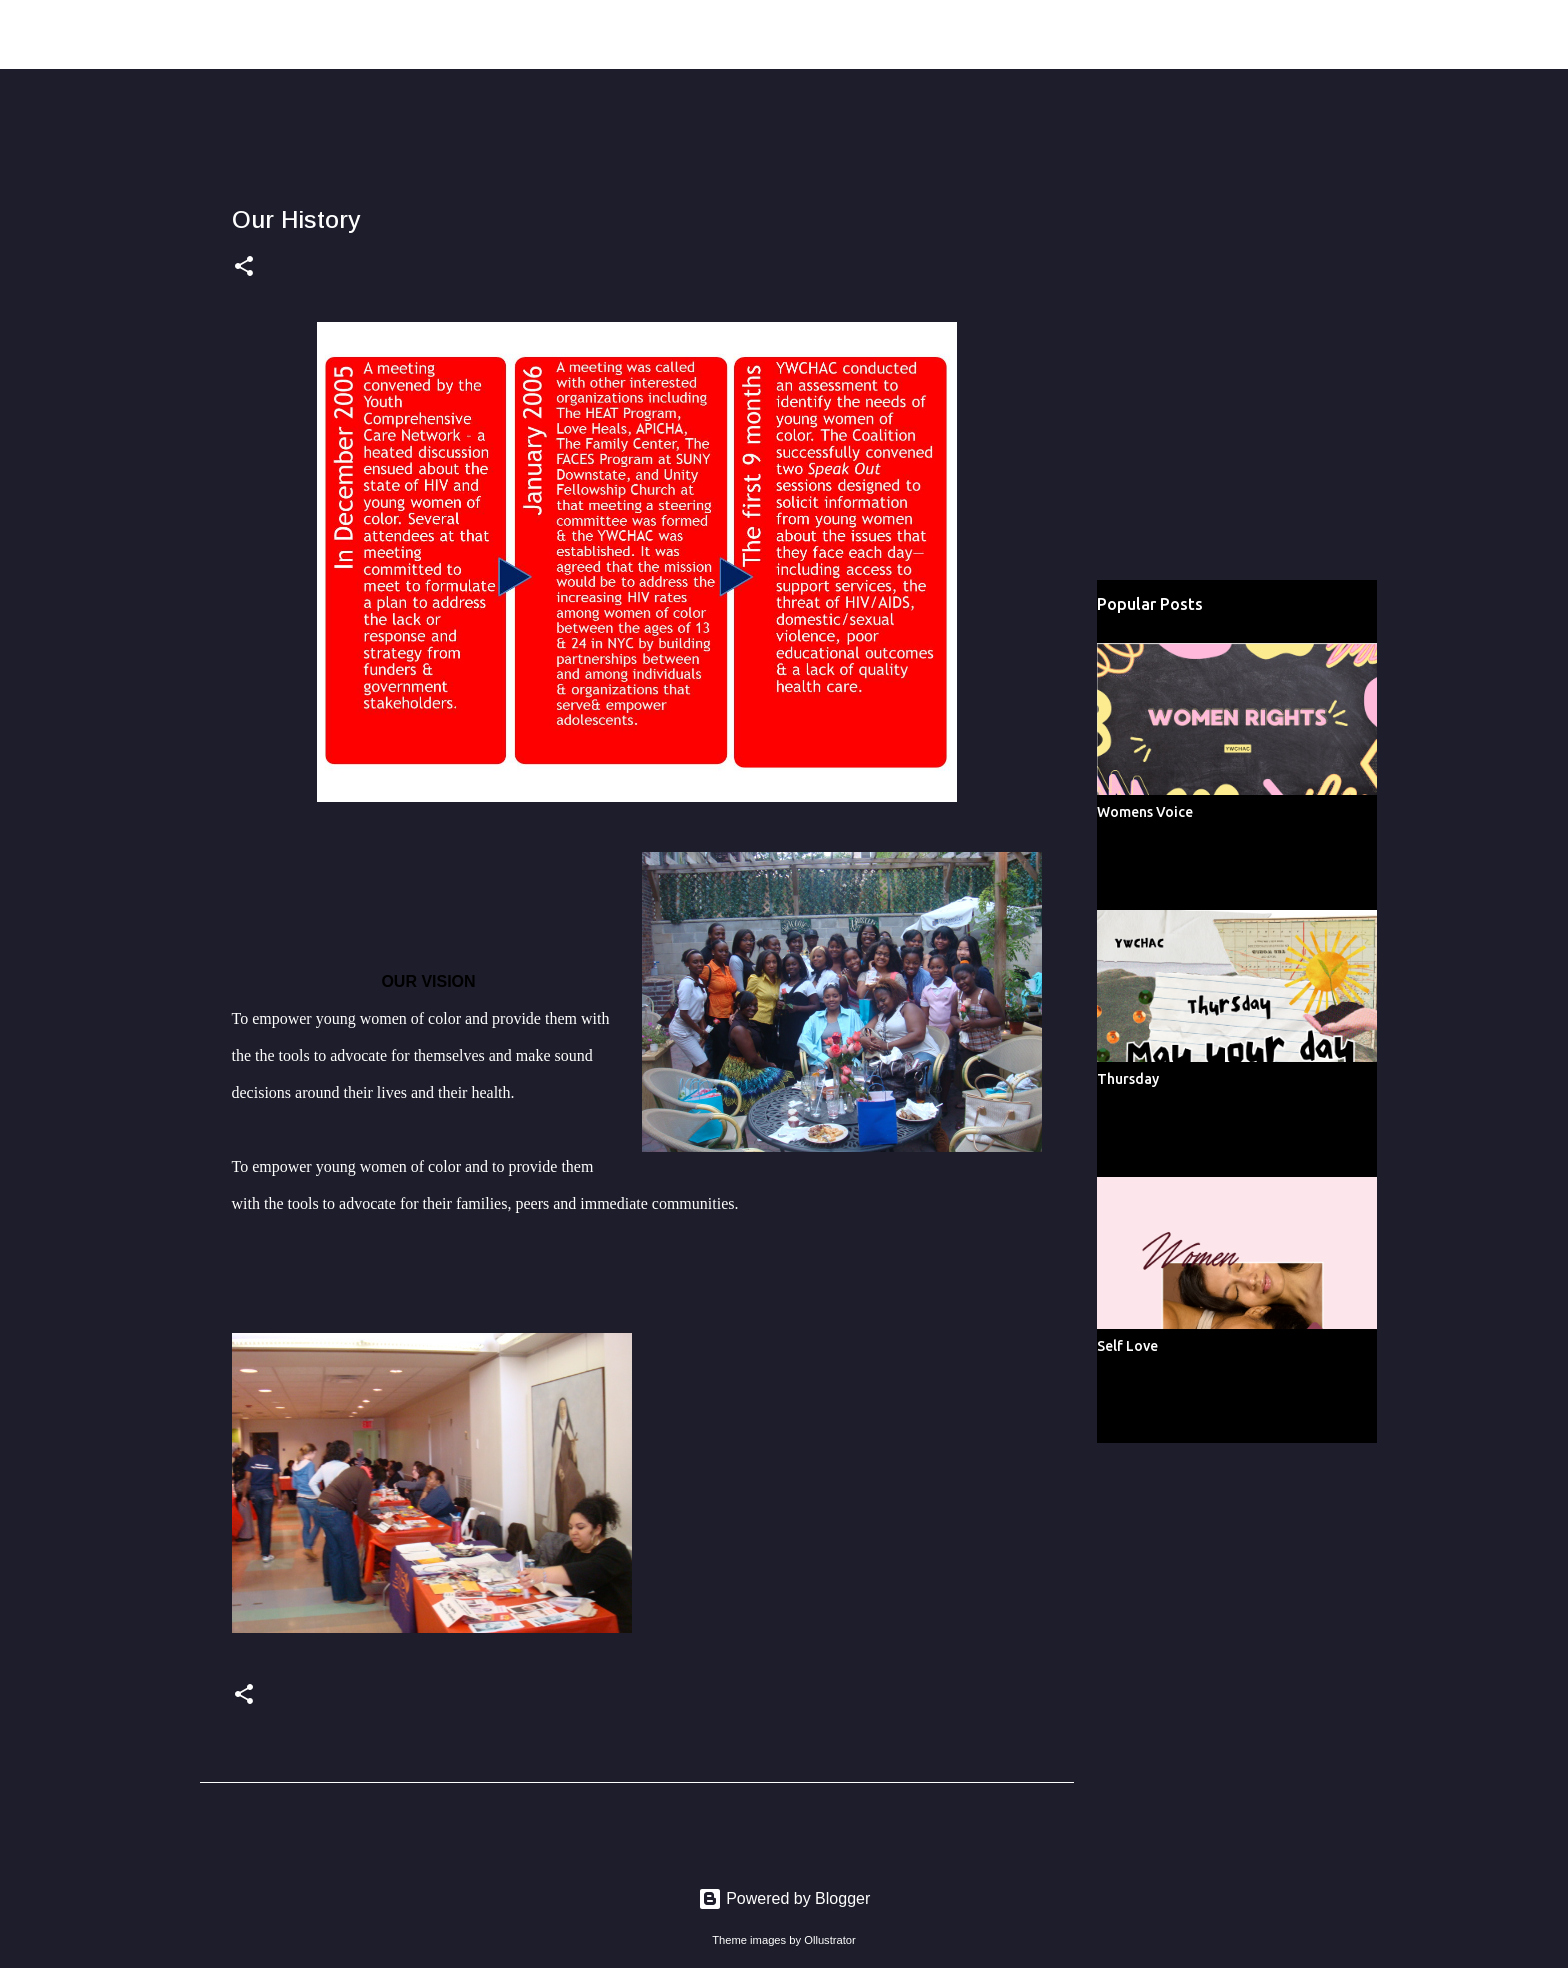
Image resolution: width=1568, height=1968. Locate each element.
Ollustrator (830, 1940)
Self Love (1127, 1346)
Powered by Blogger (784, 1898)
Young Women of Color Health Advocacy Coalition (469, 34)
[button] (244, 268)
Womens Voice (1145, 812)
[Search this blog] (1404, 35)
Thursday (1128, 1079)
